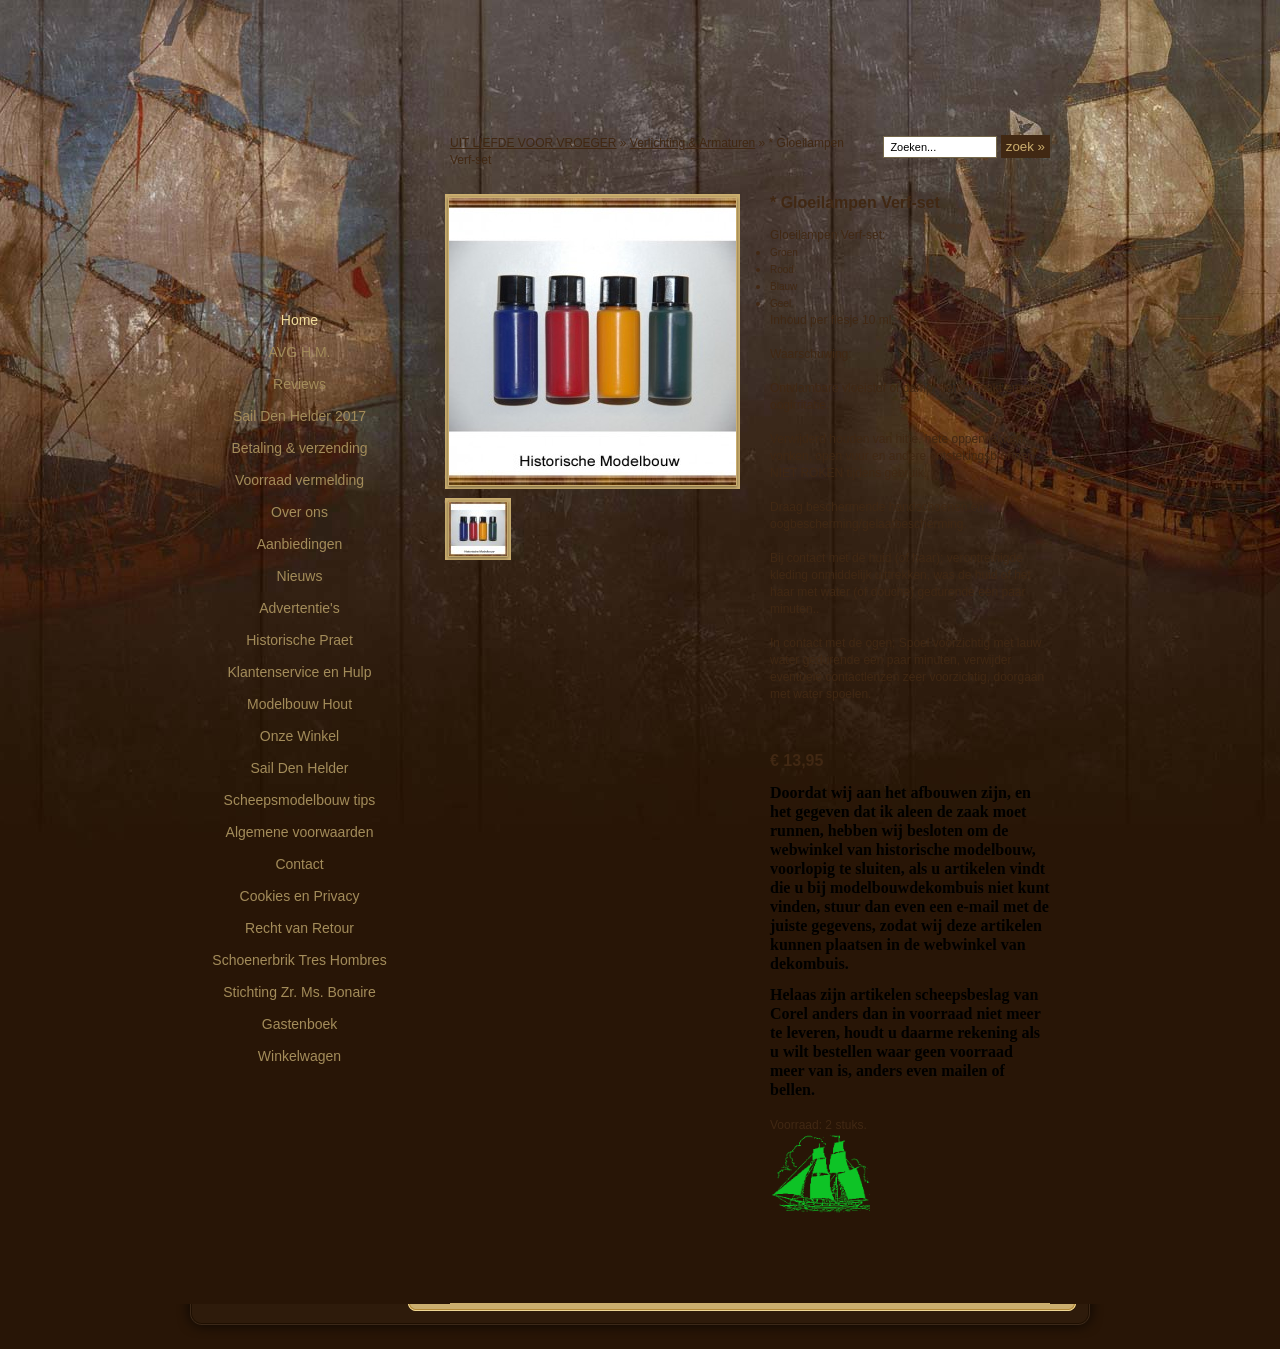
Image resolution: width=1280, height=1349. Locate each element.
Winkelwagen (299, 1056)
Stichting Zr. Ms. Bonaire (299, 992)
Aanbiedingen (300, 544)
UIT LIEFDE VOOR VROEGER (533, 143)
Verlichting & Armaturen (692, 143)
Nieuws (300, 576)
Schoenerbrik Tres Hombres (299, 960)
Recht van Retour (299, 928)
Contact (299, 864)
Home (299, 320)
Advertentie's (299, 608)
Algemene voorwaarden (300, 832)
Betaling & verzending (299, 448)
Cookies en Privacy (300, 896)
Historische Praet (299, 640)
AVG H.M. (300, 352)
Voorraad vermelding (299, 480)
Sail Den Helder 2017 (299, 416)
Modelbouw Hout (299, 704)
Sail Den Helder (299, 768)
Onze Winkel (299, 736)
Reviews (299, 384)
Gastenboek (300, 1024)
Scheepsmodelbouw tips (300, 800)
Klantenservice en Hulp (300, 672)
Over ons (299, 512)
